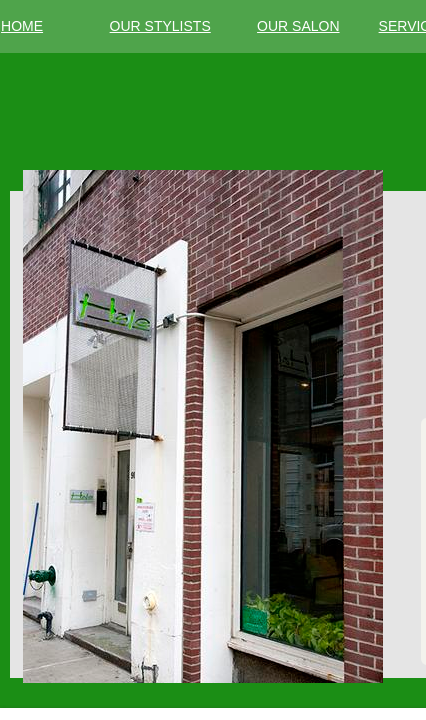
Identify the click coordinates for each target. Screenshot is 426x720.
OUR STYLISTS (160, 26)
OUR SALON (298, 26)
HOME (22, 26)
